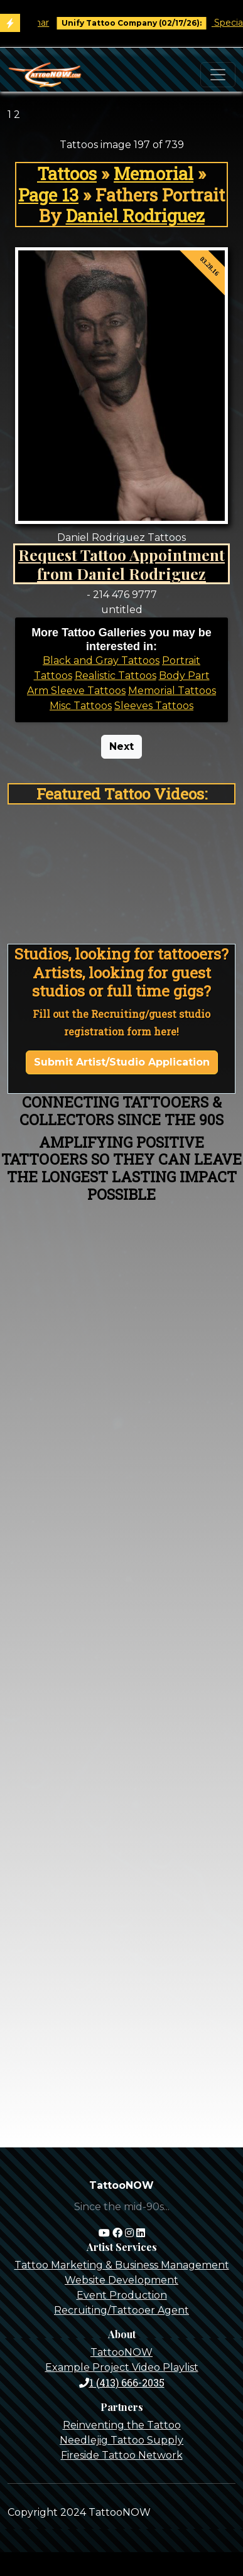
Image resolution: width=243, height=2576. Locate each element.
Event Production (122, 2295)
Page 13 (48, 194)
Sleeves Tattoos (153, 706)
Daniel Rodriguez (135, 215)
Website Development (121, 2280)
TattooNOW (121, 2352)
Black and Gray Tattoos (101, 660)
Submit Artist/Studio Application (122, 1062)
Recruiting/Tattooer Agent (121, 2310)
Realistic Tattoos (115, 675)
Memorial (153, 173)
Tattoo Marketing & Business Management (121, 2265)
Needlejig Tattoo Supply (121, 2440)
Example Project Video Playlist (121, 2367)
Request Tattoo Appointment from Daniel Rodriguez (121, 564)
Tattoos (67, 173)
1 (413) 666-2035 (122, 2382)
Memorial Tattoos (172, 691)
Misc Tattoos (81, 706)
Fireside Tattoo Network (122, 2455)
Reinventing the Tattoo (122, 2425)
